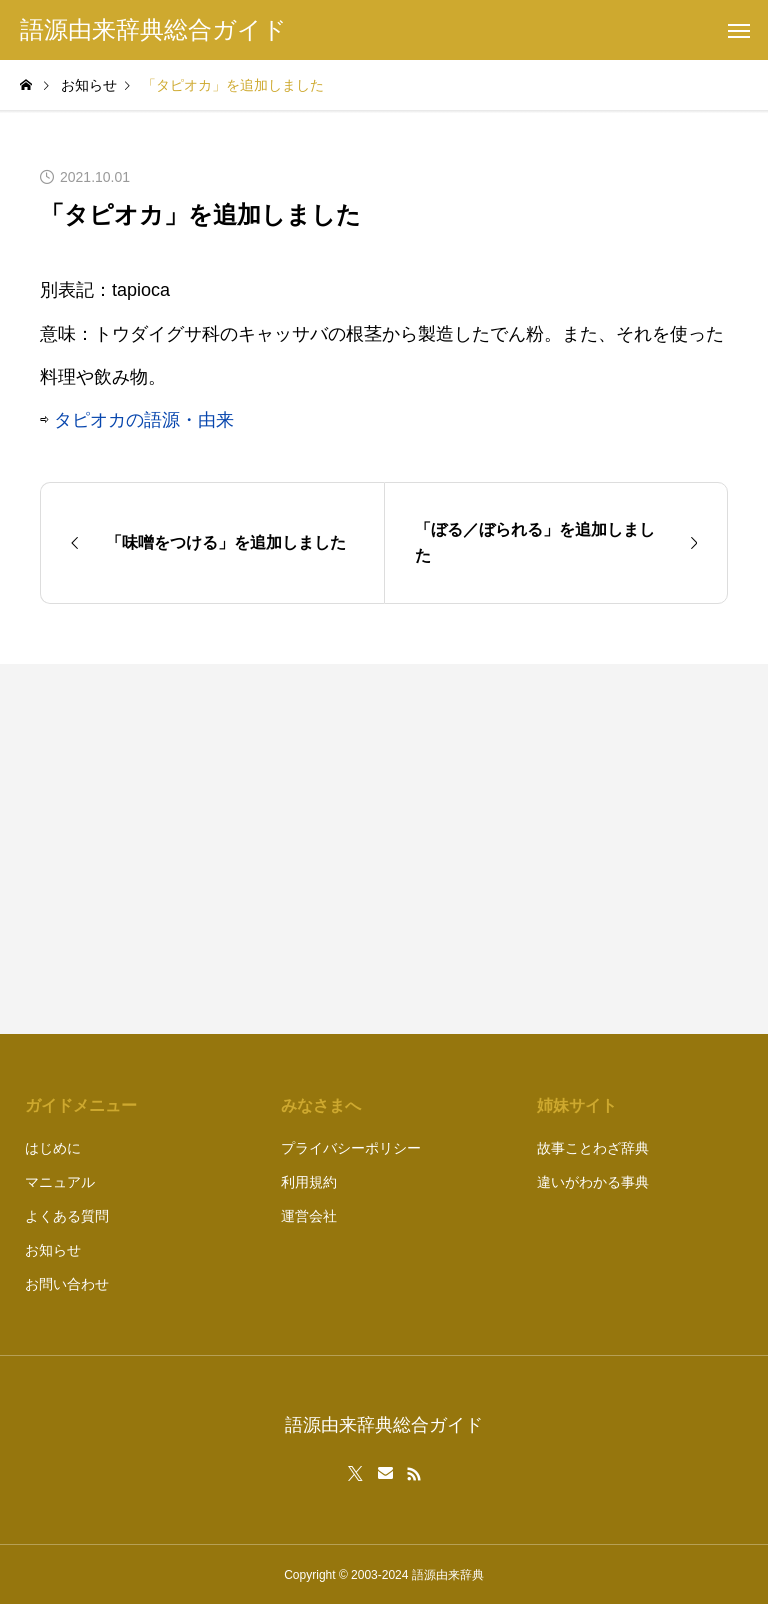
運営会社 (309, 1216)
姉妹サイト (577, 1105)
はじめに (53, 1148)
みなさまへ (321, 1105)
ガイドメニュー (81, 1105)
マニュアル (60, 1182)
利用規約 (309, 1182)
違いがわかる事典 (593, 1182)
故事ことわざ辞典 (593, 1148)
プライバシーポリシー (351, 1148)
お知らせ (53, 1250)
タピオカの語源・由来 (144, 420)
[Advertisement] (566, 849)
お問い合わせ (67, 1284)
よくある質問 (67, 1216)
